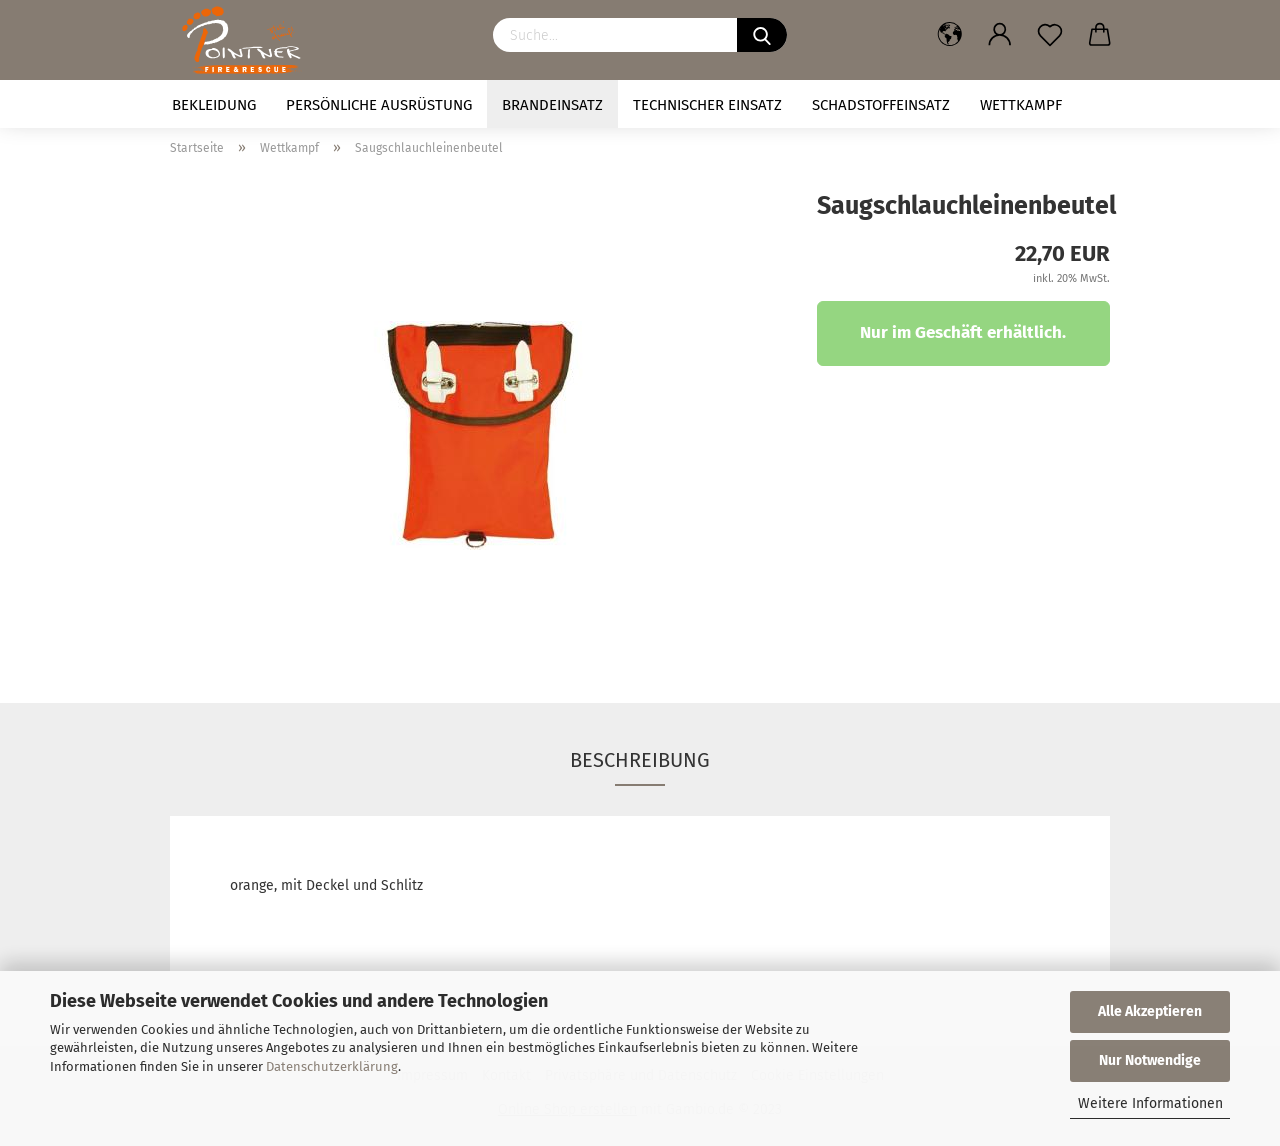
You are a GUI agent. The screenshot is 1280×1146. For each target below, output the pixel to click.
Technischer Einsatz (707, 105)
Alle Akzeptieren (1150, 1011)
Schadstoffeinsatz (881, 105)
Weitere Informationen (1150, 1103)
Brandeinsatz (552, 105)
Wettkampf (1021, 105)
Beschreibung (640, 760)
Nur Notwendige (1150, 1060)
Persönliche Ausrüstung (379, 105)
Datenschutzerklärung (332, 1066)
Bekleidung (214, 105)
